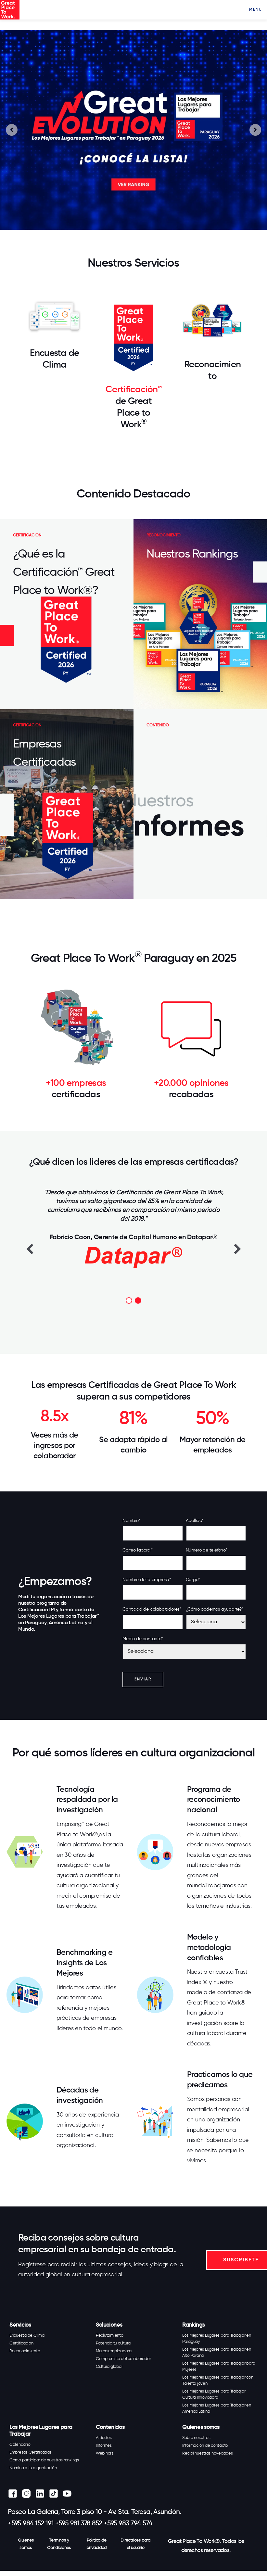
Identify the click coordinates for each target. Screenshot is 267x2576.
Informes (104, 2446)
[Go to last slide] (12, 130)
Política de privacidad (96, 2544)
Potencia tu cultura (113, 2343)
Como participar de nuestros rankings (44, 2460)
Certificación (21, 2343)
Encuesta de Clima (26, 2335)
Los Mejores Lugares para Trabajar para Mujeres (218, 2366)
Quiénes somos (26, 2544)
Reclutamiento (109, 2335)
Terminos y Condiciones (59, 2544)
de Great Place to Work (133, 413)
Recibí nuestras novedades (207, 2453)
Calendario (20, 2445)
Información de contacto (205, 2446)
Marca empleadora (114, 2351)
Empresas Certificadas (30, 2452)
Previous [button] (29, 1248)
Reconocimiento (24, 2351)
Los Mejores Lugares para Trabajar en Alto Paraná (216, 2352)
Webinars (104, 2453)
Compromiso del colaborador (123, 2359)
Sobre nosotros (196, 2438)
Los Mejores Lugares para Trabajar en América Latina (216, 2408)
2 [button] (138, 1300)
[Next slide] (255, 130)
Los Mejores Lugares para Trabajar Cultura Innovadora (214, 2394)
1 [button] (129, 1300)
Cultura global (109, 2367)
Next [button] (237, 1248)
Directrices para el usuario (135, 2544)
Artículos (104, 2438)
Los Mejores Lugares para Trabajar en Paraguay (216, 2338)
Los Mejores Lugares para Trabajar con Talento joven (217, 2380)
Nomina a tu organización (33, 2468)
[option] (133, 1228)
